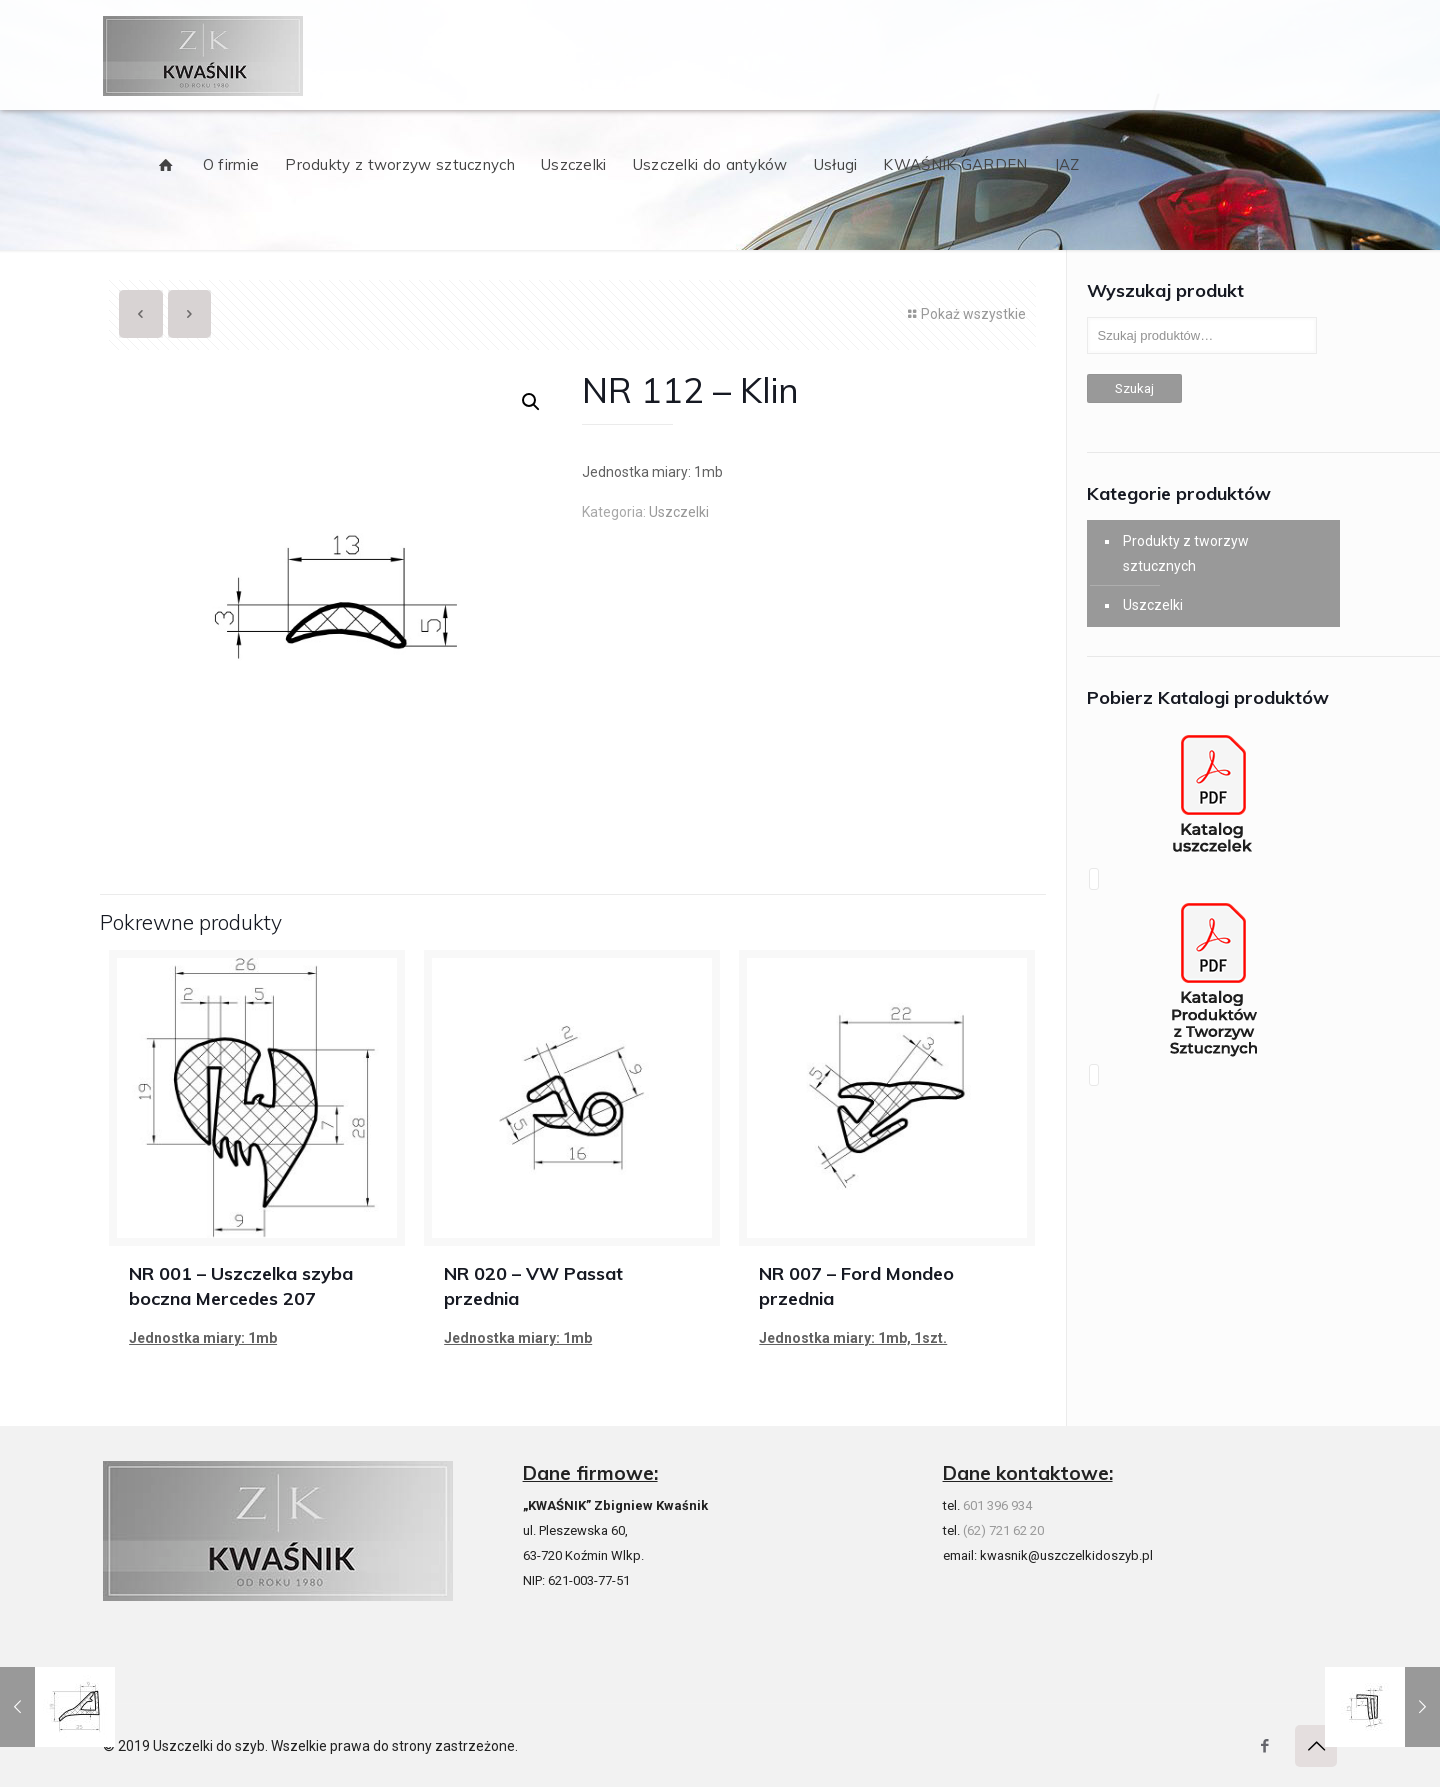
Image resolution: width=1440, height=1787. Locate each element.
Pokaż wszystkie (964, 314)
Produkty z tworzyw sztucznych (1186, 553)
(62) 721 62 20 (1003, 1530)
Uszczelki (679, 512)
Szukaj (1134, 388)
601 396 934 (997, 1505)
